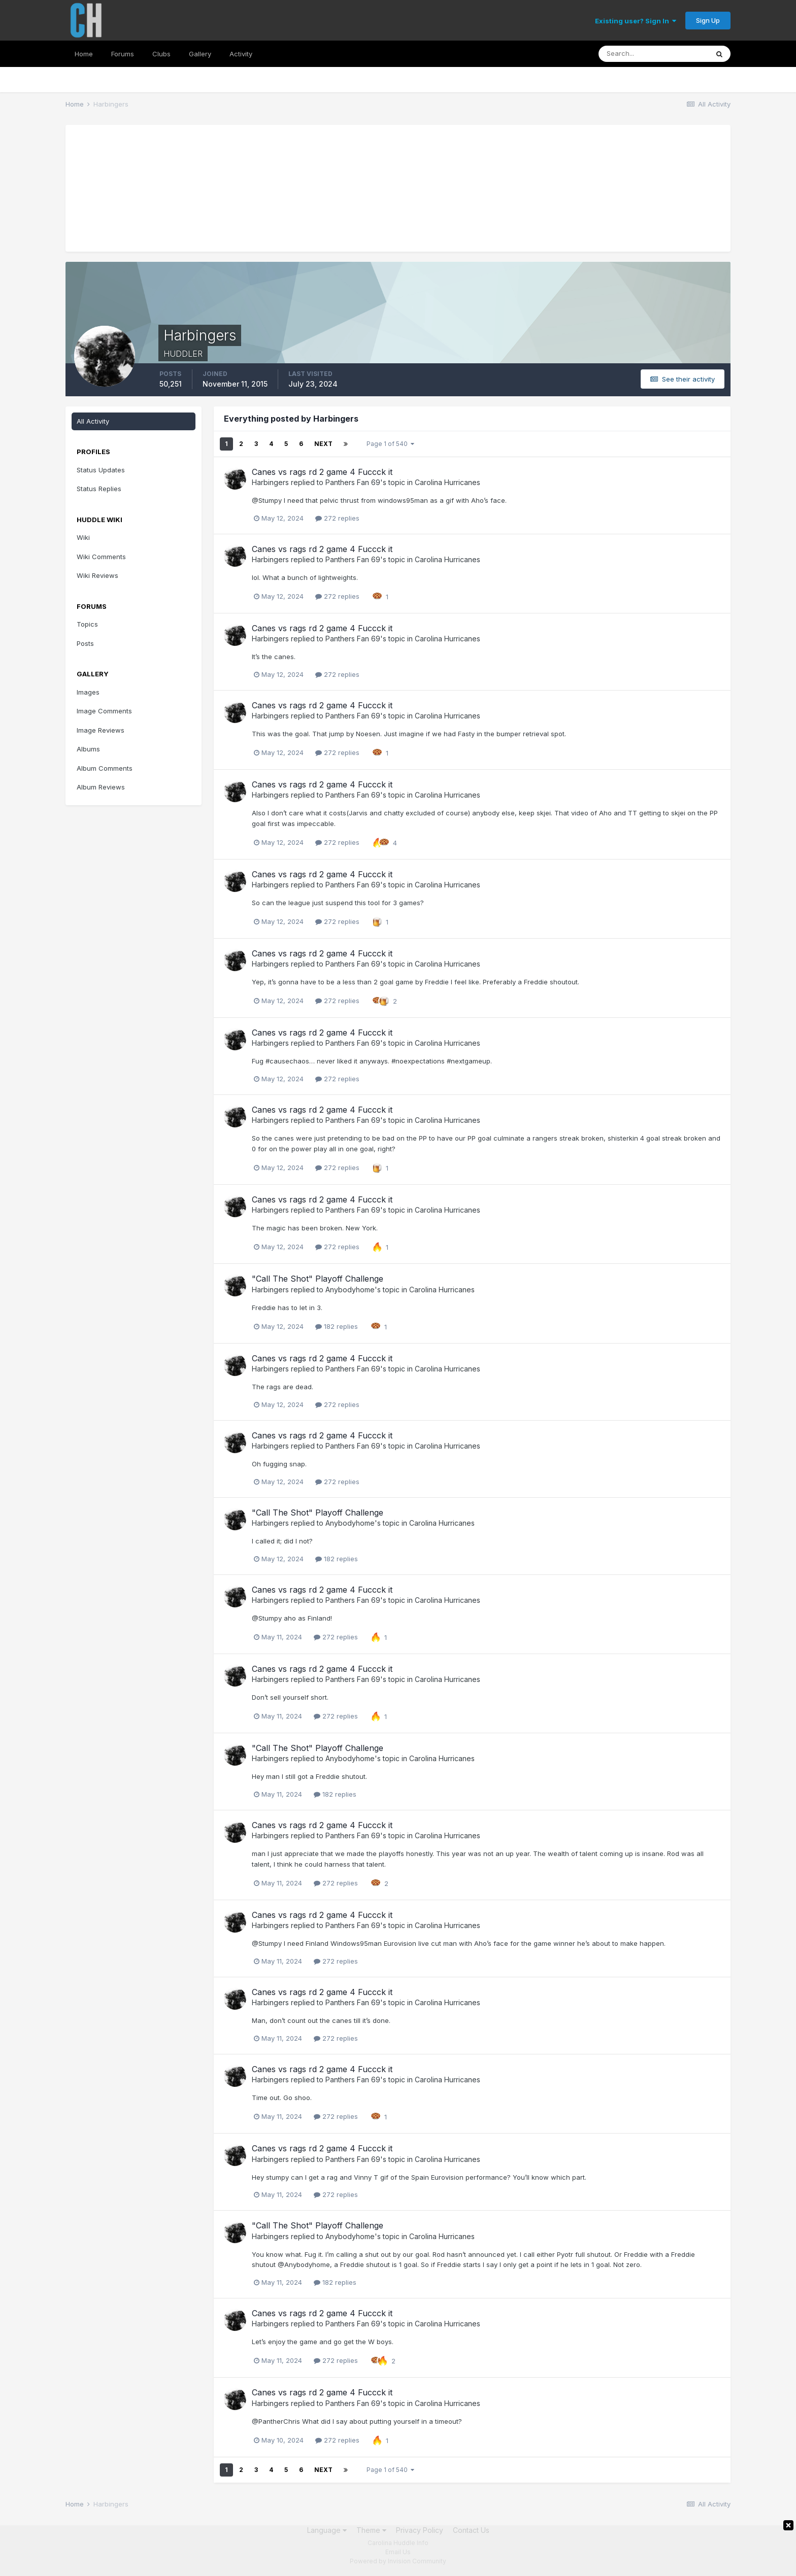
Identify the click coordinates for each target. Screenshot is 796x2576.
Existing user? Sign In (635, 21)
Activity (240, 54)
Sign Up (708, 20)
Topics (87, 624)
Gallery (200, 54)
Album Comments (104, 768)
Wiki (83, 537)
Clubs (161, 54)
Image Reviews (100, 730)
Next (323, 444)
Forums (122, 54)
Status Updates (101, 470)
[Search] (653, 54)
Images (88, 692)
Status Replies (99, 489)
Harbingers (270, 482)
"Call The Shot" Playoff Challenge (317, 1279)
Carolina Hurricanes (447, 482)
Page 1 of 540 (390, 444)
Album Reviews (101, 787)
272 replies (337, 518)
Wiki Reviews (97, 575)
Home (84, 54)
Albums (88, 749)
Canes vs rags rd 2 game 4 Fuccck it (322, 472)
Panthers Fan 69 (352, 482)
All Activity (93, 421)
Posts (85, 643)
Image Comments (104, 711)
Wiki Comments (101, 557)
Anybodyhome (350, 1289)
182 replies (336, 1326)
